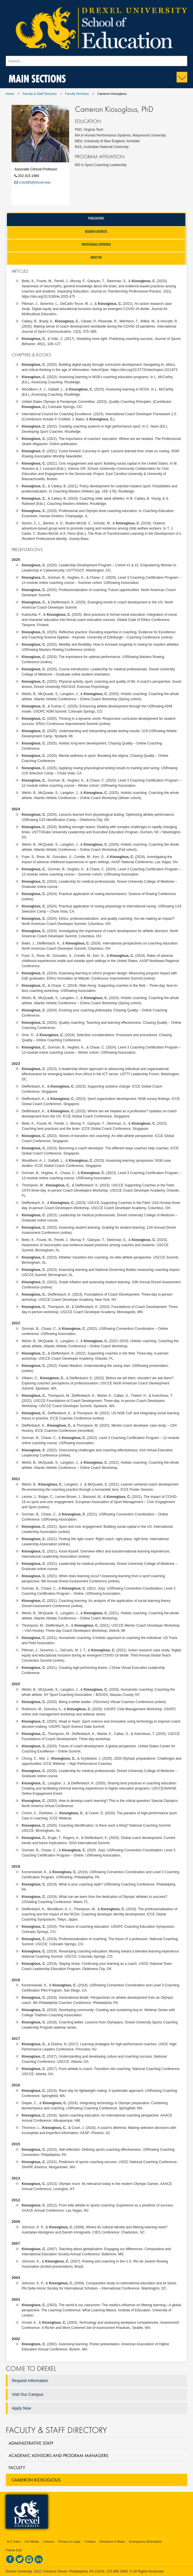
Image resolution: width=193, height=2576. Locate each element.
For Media (32, 2541)
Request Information (30, 2380)
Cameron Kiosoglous (36, 2480)
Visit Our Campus (27, 2394)
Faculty (17, 2467)
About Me (96, 257)
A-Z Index (14, 2541)
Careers (48, 2541)
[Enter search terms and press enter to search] (96, 61)
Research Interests (96, 231)
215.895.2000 (117, 2571)
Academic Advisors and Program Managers (58, 2455)
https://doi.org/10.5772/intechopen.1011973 (144, 370)
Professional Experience (96, 244)
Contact (89, 2541)
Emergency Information (145, 2541)
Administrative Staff (31, 2443)
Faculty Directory (77, 93)
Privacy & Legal (69, 2541)
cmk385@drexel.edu (34, 182)
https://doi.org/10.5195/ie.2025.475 (48, 297)
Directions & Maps (112, 2541)
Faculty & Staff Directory (40, 93)
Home (10, 93)
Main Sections (37, 77)
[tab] (96, 219)
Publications (96, 218)
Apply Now (21, 2408)
